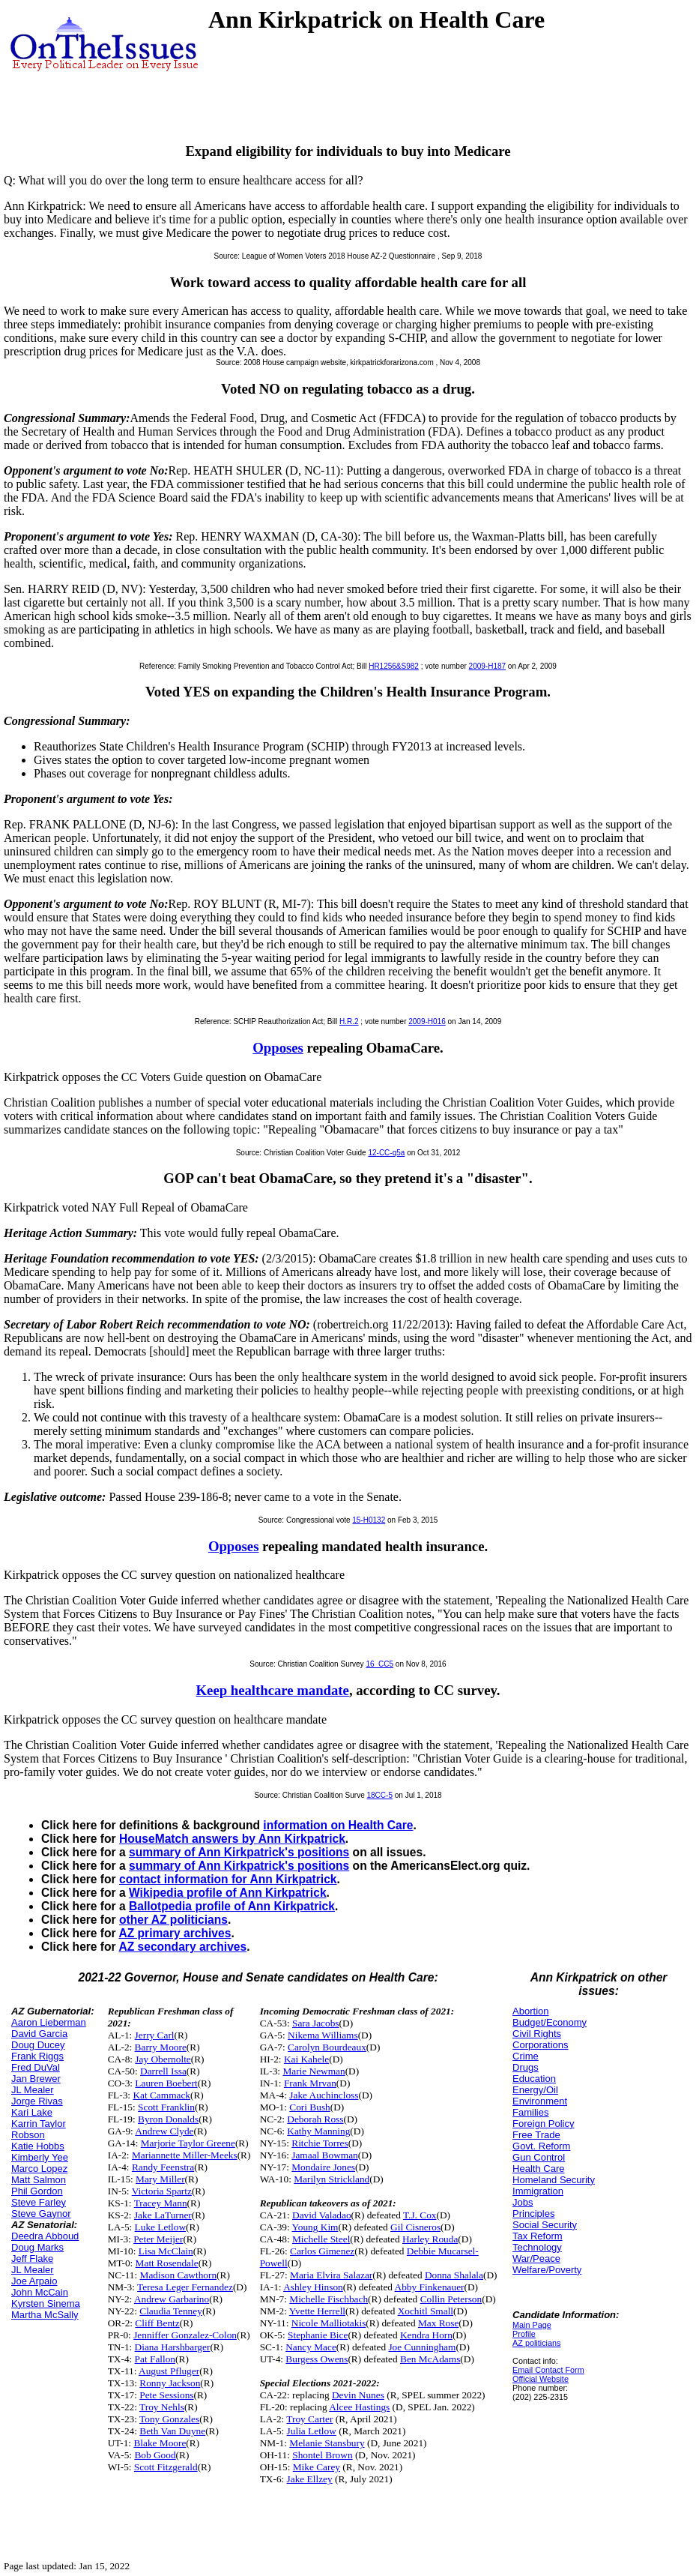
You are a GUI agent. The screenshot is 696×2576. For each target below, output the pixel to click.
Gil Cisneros (415, 2227)
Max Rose (438, 2323)
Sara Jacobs (315, 2023)
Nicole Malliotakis (328, 2323)
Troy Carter (309, 2419)
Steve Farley (38, 2202)
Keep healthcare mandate (272, 1690)
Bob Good (154, 2455)
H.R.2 (349, 1021)
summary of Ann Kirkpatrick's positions (239, 1852)
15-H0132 (368, 1520)
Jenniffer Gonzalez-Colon (185, 2335)
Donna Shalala (454, 2275)
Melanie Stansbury (326, 2443)
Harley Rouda (430, 2239)
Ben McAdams (430, 2359)
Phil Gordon (37, 2191)
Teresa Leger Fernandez (185, 2287)
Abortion (530, 2011)
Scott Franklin (166, 2107)
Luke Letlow (160, 2227)
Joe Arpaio (34, 2281)
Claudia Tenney (170, 2311)
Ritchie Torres (319, 2143)
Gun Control (538, 2157)
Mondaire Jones (323, 2167)
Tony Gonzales (169, 2419)
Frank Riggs (37, 2056)
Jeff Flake (32, 2258)
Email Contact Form (548, 2369)
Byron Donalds (168, 2119)
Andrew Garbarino (171, 2299)
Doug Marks (37, 2247)
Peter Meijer (158, 2239)
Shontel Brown (322, 2455)
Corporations (540, 2044)
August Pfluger (169, 2371)
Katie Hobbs (37, 2146)
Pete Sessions (166, 2395)
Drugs (525, 2067)
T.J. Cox (420, 2215)
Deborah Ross (315, 2119)
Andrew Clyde (164, 2131)
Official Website (540, 2378)
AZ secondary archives (182, 1946)
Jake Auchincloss (323, 2095)
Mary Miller (160, 2179)
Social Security (544, 2224)
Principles (533, 2213)
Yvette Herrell (317, 2311)
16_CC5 (379, 1664)
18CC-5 (380, 1795)
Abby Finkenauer (429, 2287)
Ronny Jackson (169, 2383)
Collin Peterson (451, 2299)
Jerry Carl (155, 2035)
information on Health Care (338, 1825)
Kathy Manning (318, 2131)
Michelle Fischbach (328, 2299)
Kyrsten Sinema (45, 2303)
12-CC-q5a (386, 1153)
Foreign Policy (543, 2123)
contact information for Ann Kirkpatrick (228, 1879)
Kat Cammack (161, 2095)
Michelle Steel (321, 2239)
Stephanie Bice (318, 2335)
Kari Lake (31, 2112)
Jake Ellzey (310, 2479)
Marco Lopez (39, 2168)
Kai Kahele (306, 2059)
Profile (524, 2333)
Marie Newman (313, 2071)
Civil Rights (536, 2033)
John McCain (39, 2292)
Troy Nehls (161, 2407)
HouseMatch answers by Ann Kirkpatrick (232, 1838)
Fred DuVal (35, 2067)
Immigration (537, 2191)
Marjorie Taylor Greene (188, 2143)
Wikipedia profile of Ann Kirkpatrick (228, 1892)
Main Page (531, 2324)
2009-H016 (426, 1021)
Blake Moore (159, 2443)
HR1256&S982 (394, 666)
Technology (537, 2247)
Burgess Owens (316, 2359)
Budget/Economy (549, 2022)
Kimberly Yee (39, 2157)
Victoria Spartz (162, 2191)
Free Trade (536, 2134)
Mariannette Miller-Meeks (184, 2155)
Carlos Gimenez (322, 2251)
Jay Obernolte (162, 2059)
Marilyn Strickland (331, 2179)
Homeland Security (553, 2179)
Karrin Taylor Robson (38, 2129)
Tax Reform (537, 2236)
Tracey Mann (160, 2203)
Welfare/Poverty (546, 2269)
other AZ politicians (173, 1919)
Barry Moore (161, 2047)
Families (530, 2112)
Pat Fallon (155, 2359)
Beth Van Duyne (172, 2431)
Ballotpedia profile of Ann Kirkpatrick (232, 1906)
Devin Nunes (358, 2395)
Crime (525, 2056)
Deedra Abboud (45, 2236)
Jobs (522, 2202)
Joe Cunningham (422, 2347)
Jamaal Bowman (324, 2155)
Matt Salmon (38, 2179)
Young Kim (315, 2227)
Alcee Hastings (359, 2407)
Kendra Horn (426, 2335)
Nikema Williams (323, 2035)
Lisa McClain (166, 2251)
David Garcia (39, 2033)
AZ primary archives (174, 1933)
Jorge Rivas (37, 2101)
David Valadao (321, 2215)
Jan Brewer (36, 2078)
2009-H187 (487, 666)
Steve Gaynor (41, 2213)
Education (534, 2078)
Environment (539, 2101)
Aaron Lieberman (48, 2022)
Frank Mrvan (310, 2083)
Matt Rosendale (167, 2263)
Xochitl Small (425, 2311)
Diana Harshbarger (173, 2347)
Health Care (538, 2168)
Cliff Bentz (157, 2323)
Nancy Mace (310, 2347)
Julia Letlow (311, 2431)
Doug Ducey (38, 2044)
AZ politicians (536, 2342)
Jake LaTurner (163, 2215)
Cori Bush (309, 2107)
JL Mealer (32, 2089)
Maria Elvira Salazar (331, 2275)
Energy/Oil (535, 2089)
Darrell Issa (163, 2071)
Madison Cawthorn (178, 2275)
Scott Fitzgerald (166, 2467)
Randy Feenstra (163, 2167)
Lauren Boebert (166, 2083)
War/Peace (536, 2258)
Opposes (277, 1048)
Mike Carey (316, 2467)
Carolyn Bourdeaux (327, 2047)
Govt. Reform (541, 2146)
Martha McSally (45, 2314)
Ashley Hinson (313, 2287)
